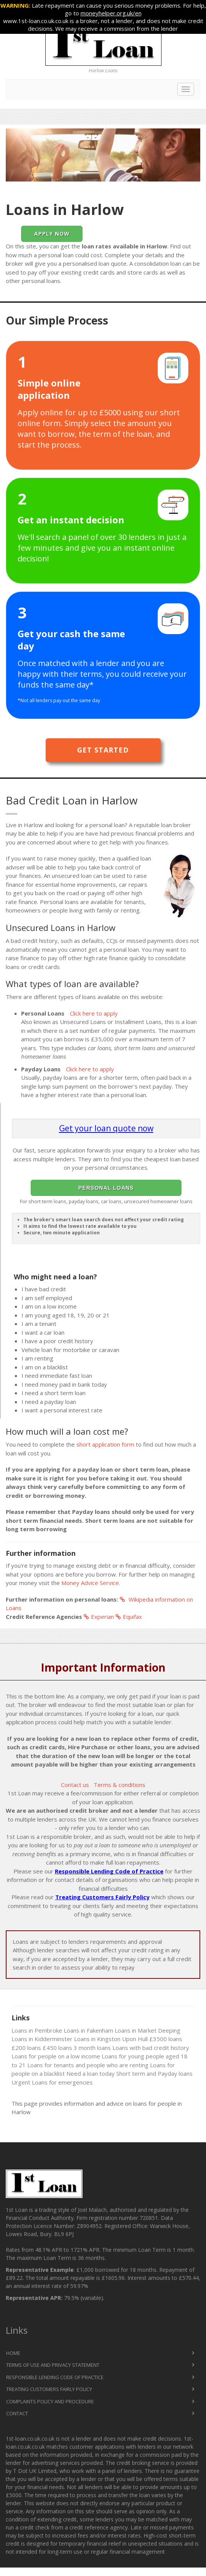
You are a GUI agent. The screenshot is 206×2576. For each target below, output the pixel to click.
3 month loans (92, 2047)
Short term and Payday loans (154, 2073)
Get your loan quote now (106, 1128)
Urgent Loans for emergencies (52, 2082)
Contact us (75, 1784)
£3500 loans (165, 2039)
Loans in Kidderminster (42, 2039)
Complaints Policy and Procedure (50, 2401)
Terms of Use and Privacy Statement (52, 2364)
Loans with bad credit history (150, 2047)
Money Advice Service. (90, 1583)
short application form (105, 1444)
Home (13, 2353)
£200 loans (26, 2047)
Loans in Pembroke (37, 2030)
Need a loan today (90, 2073)
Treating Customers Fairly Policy (102, 1897)
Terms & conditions (119, 1784)
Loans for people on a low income (56, 2056)
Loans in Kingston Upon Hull (111, 2039)
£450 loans (57, 2047)
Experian (99, 1616)
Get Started (103, 749)
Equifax (128, 1616)
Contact (17, 2413)
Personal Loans (105, 1188)
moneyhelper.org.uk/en (111, 13)
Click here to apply (94, 1013)
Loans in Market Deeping (147, 2030)
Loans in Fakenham (88, 2030)
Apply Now (52, 233)
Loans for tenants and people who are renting (87, 2065)
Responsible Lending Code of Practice (109, 1871)
